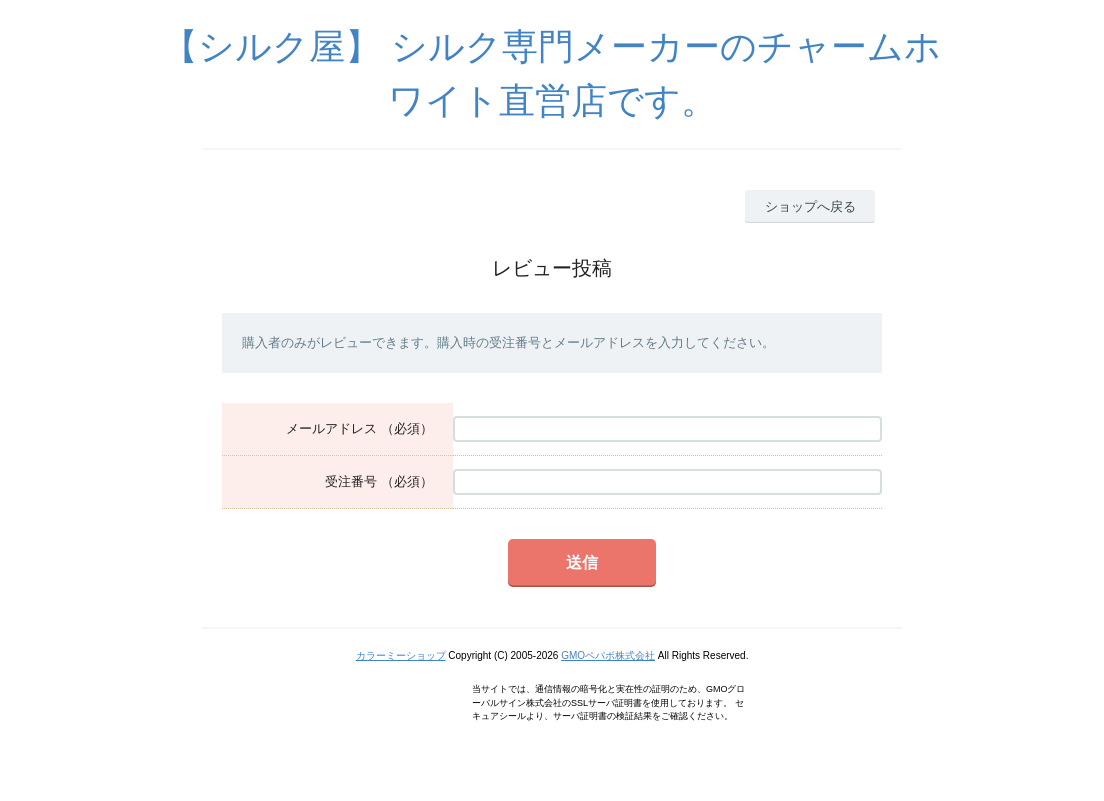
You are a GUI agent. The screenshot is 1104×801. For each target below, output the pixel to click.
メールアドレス (331, 428)
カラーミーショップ (401, 655)
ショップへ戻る (810, 206)
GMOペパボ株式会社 (608, 655)
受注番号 (351, 481)
